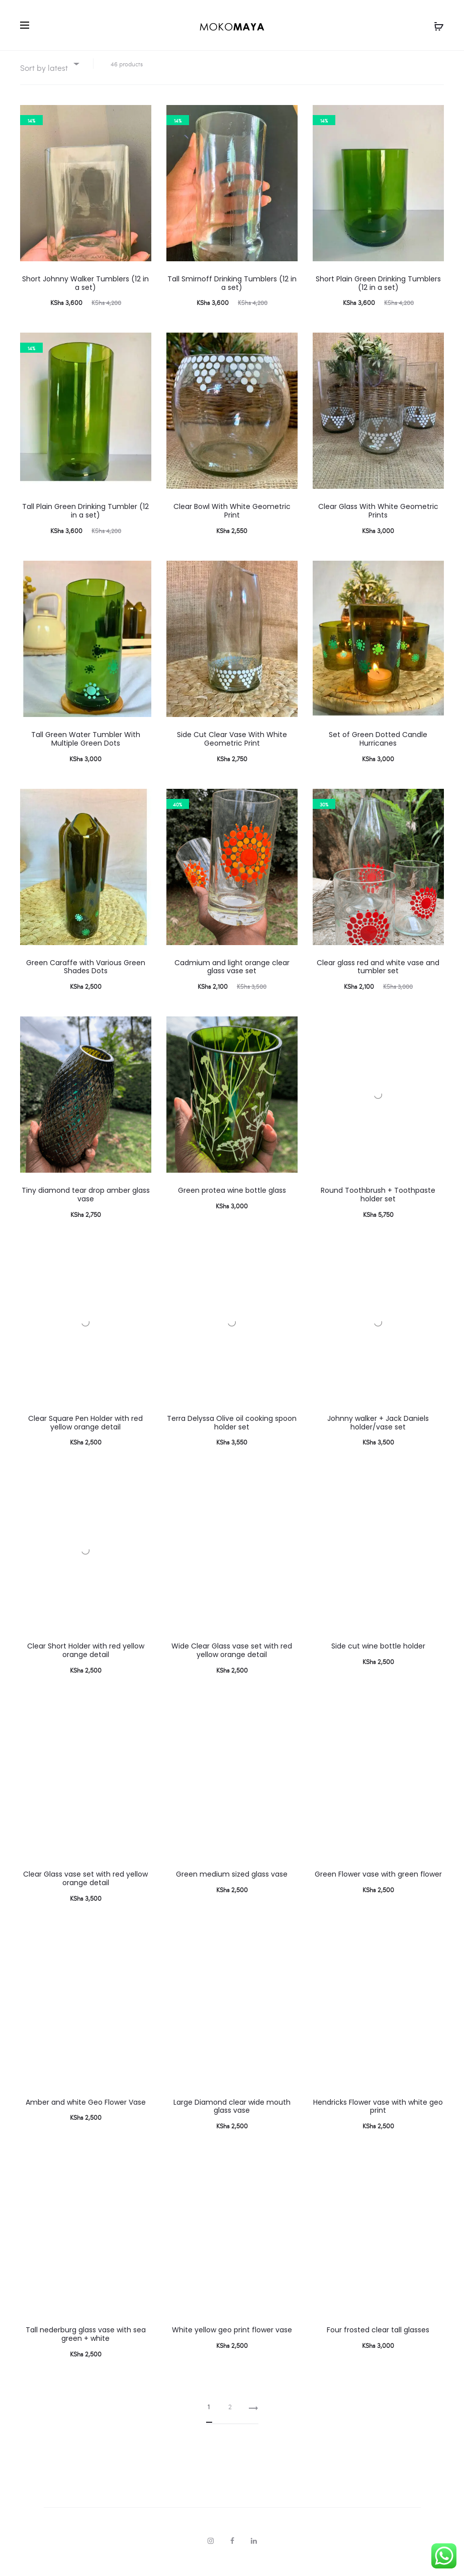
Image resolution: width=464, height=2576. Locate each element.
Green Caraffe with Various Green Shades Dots (85, 979)
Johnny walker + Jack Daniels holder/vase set (378, 1434)
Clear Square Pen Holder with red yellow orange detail (85, 1434)
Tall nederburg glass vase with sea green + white (86, 2346)
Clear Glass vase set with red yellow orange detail (85, 1890)
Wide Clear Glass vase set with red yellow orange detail (231, 1663)
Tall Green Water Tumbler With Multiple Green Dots (85, 751)
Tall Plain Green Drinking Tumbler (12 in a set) (85, 523)
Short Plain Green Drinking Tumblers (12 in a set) (378, 295)
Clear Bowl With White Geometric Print (232, 523)
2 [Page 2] (230, 2418)
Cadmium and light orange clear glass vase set (232, 979)
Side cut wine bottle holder (378, 1659)
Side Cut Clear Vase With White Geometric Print (232, 751)
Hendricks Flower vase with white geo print (378, 2118)
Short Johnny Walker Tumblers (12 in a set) (85, 295)
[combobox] (49, 75)
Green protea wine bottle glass (232, 1202)
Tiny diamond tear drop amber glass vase (86, 1206)
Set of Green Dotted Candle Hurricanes (378, 751)
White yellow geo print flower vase (232, 2342)
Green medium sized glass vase (232, 1886)
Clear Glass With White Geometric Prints (378, 523)
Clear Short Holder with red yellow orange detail (85, 1663)
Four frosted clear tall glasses (378, 2342)
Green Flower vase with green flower (378, 1886)
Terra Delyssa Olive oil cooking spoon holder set (232, 1434)
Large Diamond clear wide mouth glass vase (232, 2118)
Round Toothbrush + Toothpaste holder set (378, 1206)
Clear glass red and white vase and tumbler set (378, 979)
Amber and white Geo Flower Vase (86, 2114)
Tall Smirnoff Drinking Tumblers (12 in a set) (232, 295)
